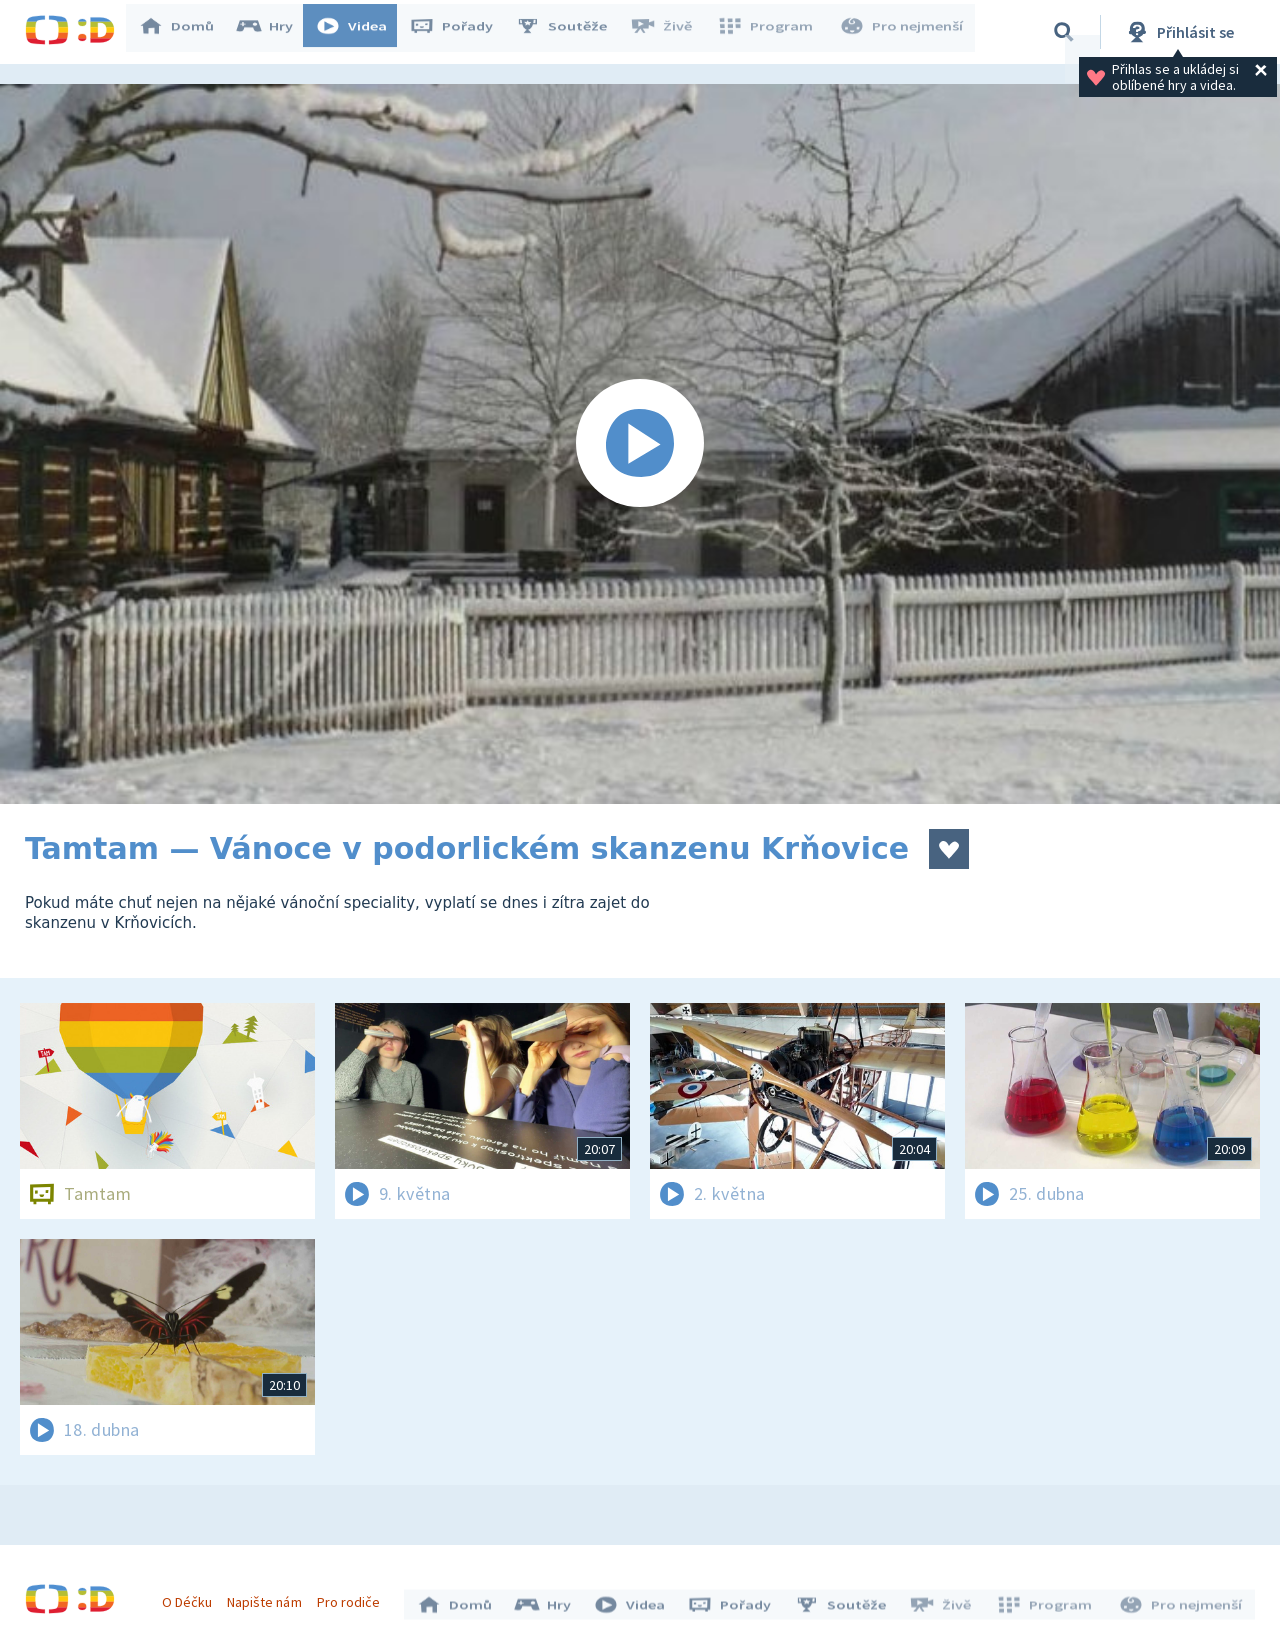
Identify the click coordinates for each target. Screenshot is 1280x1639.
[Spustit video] (640, 444)
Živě (670, 32)
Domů (186, 32)
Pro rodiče (353, 1597)
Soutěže (571, 32)
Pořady (461, 32)
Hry (274, 32)
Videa (361, 32)
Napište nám (269, 1597)
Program (771, 32)
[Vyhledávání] (1064, 32)
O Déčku (192, 1597)
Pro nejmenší (903, 32)
